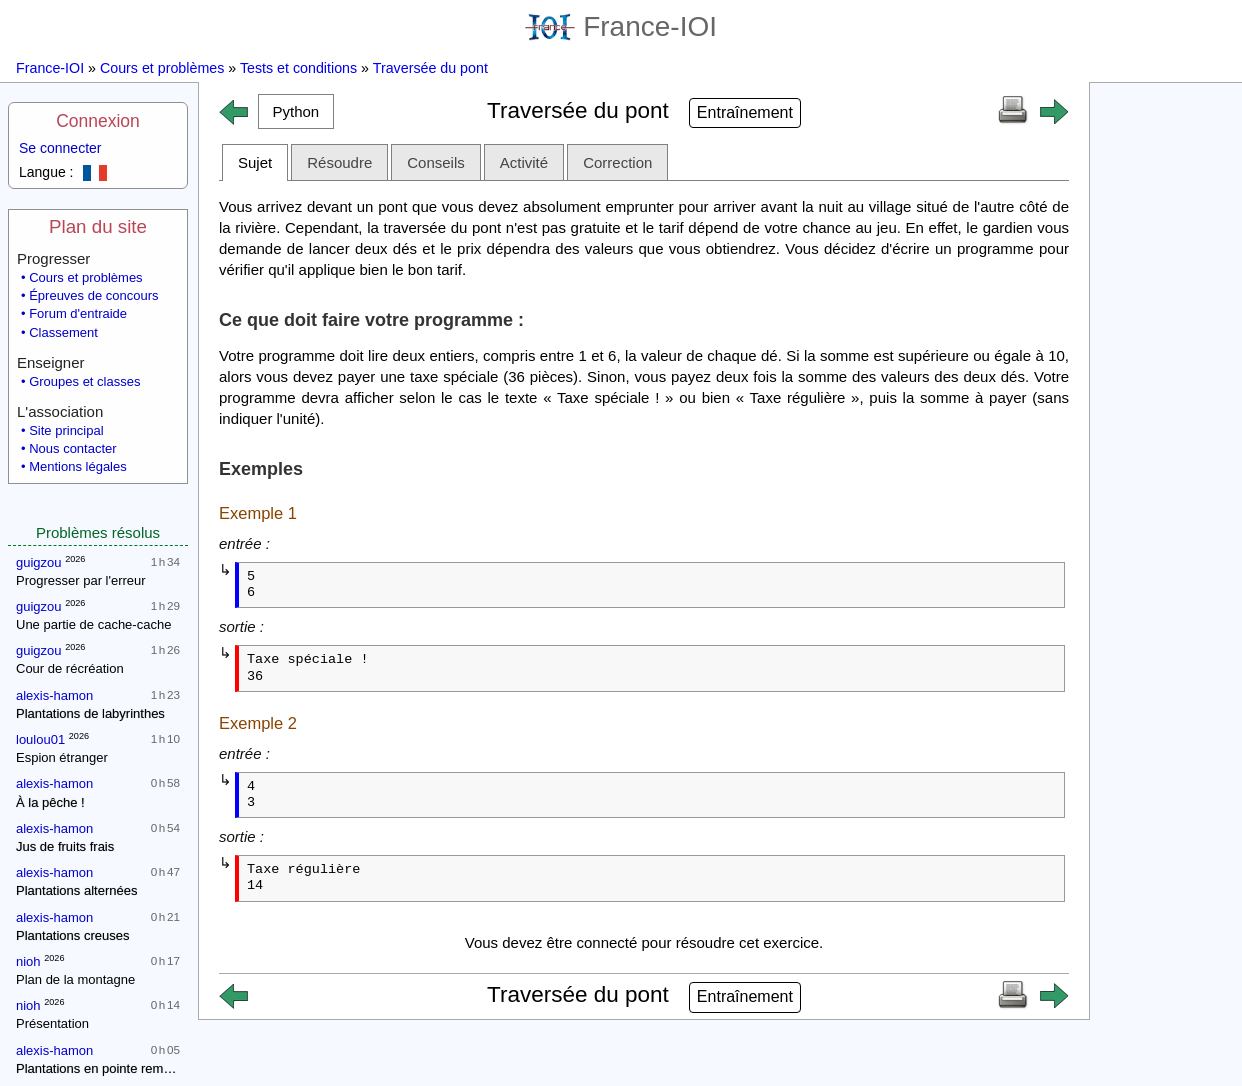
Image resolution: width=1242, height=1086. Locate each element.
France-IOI (621, 26)
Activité (524, 162)
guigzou (39, 562)
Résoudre (339, 162)
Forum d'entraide (78, 313)
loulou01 (40, 739)
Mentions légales (78, 466)
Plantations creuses (72, 935)
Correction (617, 162)
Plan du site (98, 226)
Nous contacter (72, 448)
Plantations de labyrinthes (90, 713)
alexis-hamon (54, 695)
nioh (28, 961)
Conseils (436, 162)
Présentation (52, 1023)
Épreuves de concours (93, 295)
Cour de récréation (70, 668)
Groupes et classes (84, 381)
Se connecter (60, 148)
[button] (296, 111)
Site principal (66, 430)
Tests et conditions (298, 68)
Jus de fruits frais (65, 846)
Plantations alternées (76, 890)
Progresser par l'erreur (81, 580)
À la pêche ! (50, 802)
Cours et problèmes (162, 68)
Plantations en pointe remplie (100, 1068)
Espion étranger (62, 757)
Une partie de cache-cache (93, 624)
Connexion (98, 121)
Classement (63, 332)
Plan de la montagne (75, 979)
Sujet (255, 162)
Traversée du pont (430, 68)
